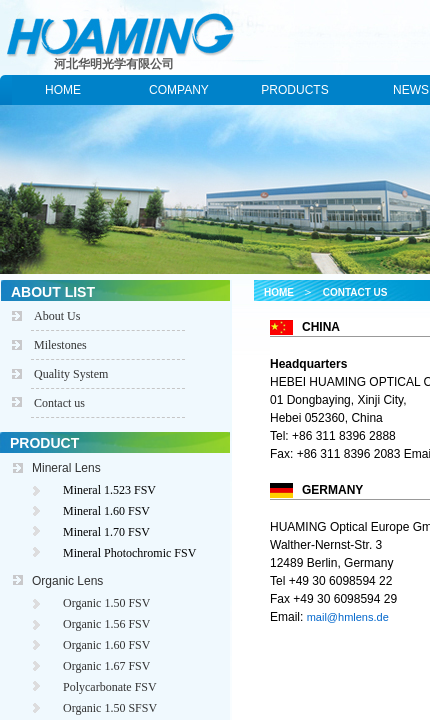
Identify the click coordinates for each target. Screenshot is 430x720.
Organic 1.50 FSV (106, 603)
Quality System (71, 374)
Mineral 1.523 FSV (109, 490)
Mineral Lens (66, 468)
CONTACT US (355, 292)
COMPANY (179, 90)
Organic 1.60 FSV (106, 645)
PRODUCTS (294, 90)
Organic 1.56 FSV (106, 624)
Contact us (59, 403)
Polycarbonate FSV (110, 687)
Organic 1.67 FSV (106, 666)
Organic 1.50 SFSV (110, 708)
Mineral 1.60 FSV (106, 511)
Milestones (60, 345)
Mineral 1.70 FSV (106, 532)
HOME (63, 90)
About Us (57, 316)
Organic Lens (67, 581)
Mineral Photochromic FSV (129, 553)
